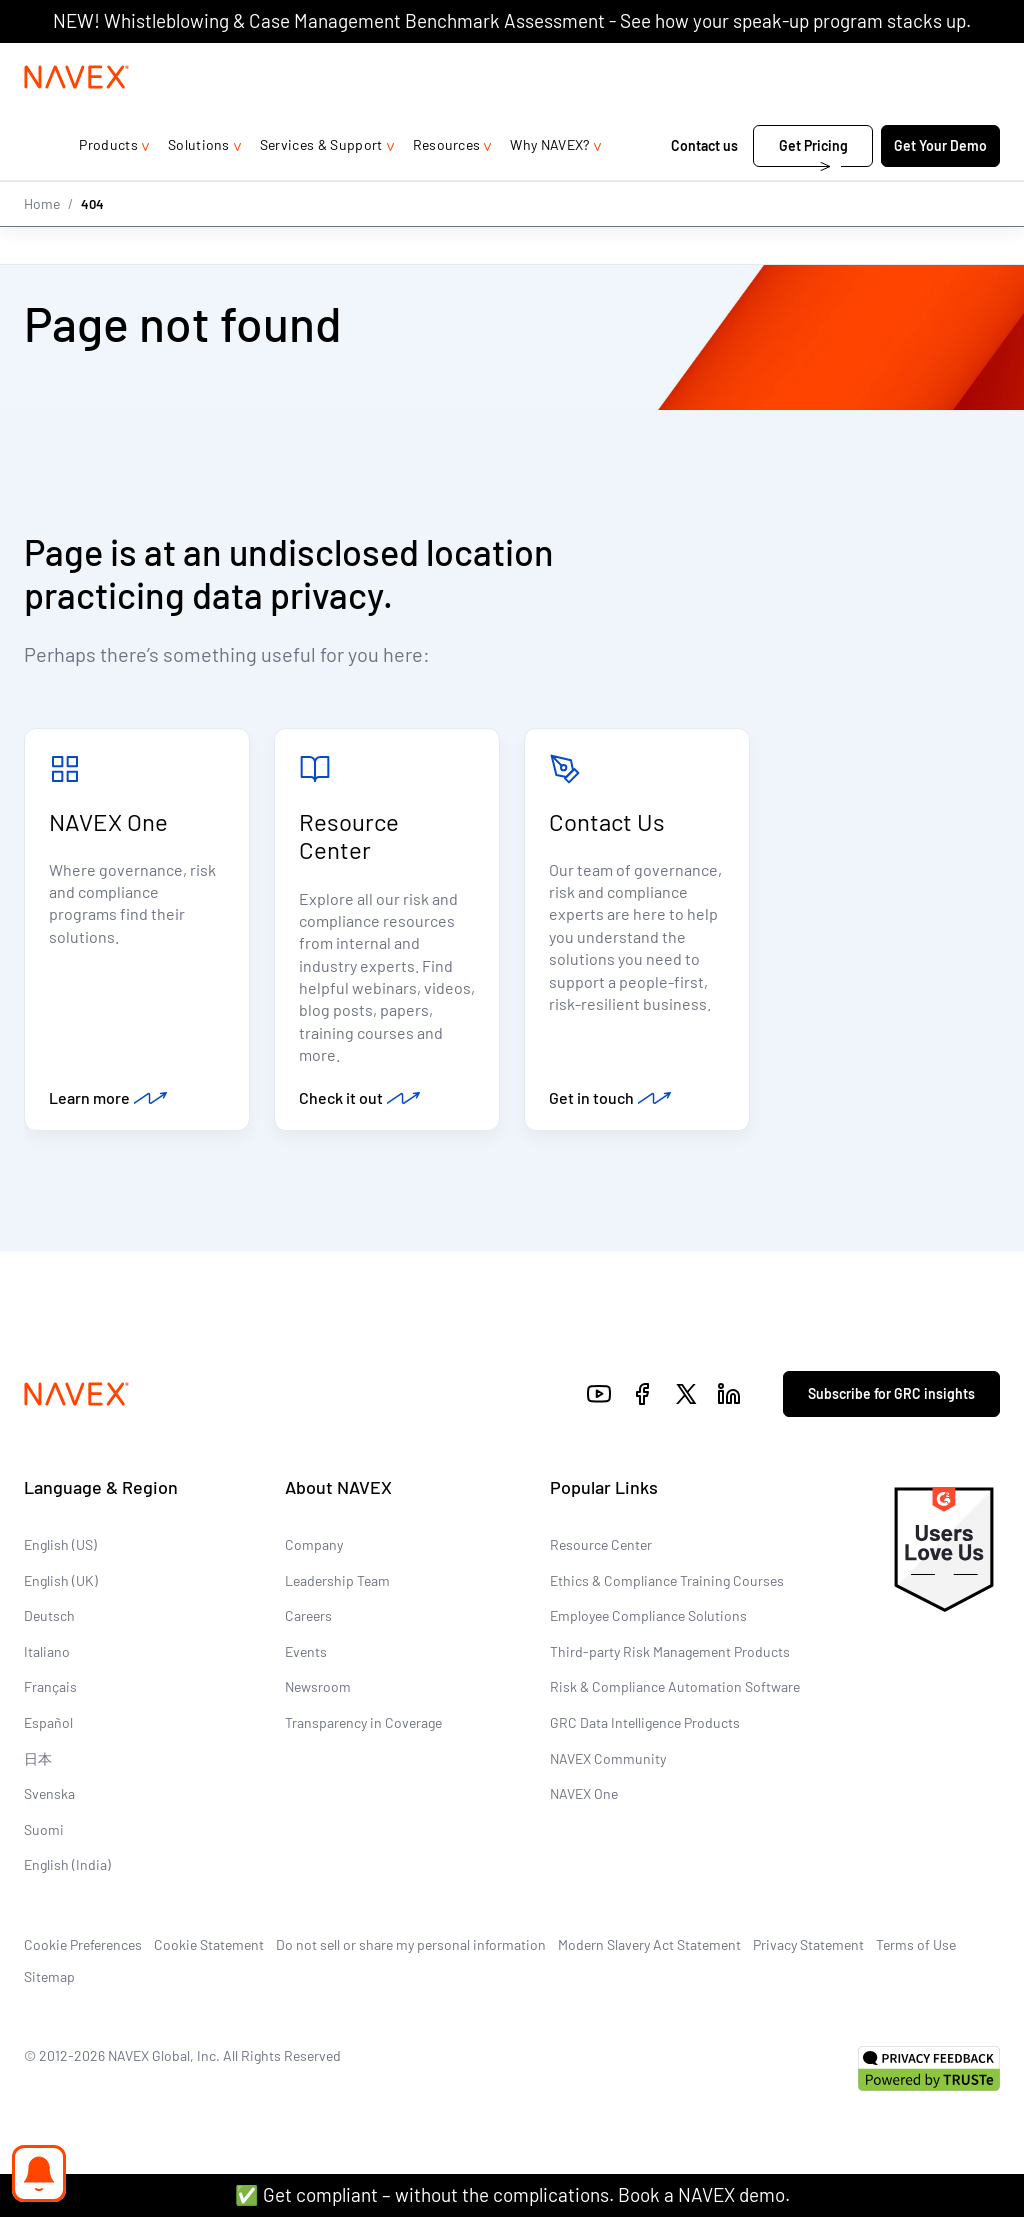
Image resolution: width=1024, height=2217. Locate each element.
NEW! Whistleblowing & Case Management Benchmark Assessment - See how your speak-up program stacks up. (512, 20)
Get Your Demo (940, 185)
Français (50, 1692)
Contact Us (607, 823)
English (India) (67, 1870)
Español (48, 1728)
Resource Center (349, 838)
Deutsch (49, 1621)
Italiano (47, 1657)
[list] (935, 63)
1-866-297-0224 (788, 62)
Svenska (49, 1799)
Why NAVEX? (549, 184)
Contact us (706, 185)
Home (42, 242)
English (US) (60, 1550)
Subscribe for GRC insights (891, 1399)
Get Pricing (813, 185)
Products (108, 184)
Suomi (44, 1835)
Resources (447, 184)
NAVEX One (108, 823)
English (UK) (61, 1585)
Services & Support (321, 184)
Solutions (199, 184)
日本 (38, 1763)
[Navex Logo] (77, 117)
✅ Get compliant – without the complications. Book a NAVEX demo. (512, 2194)
